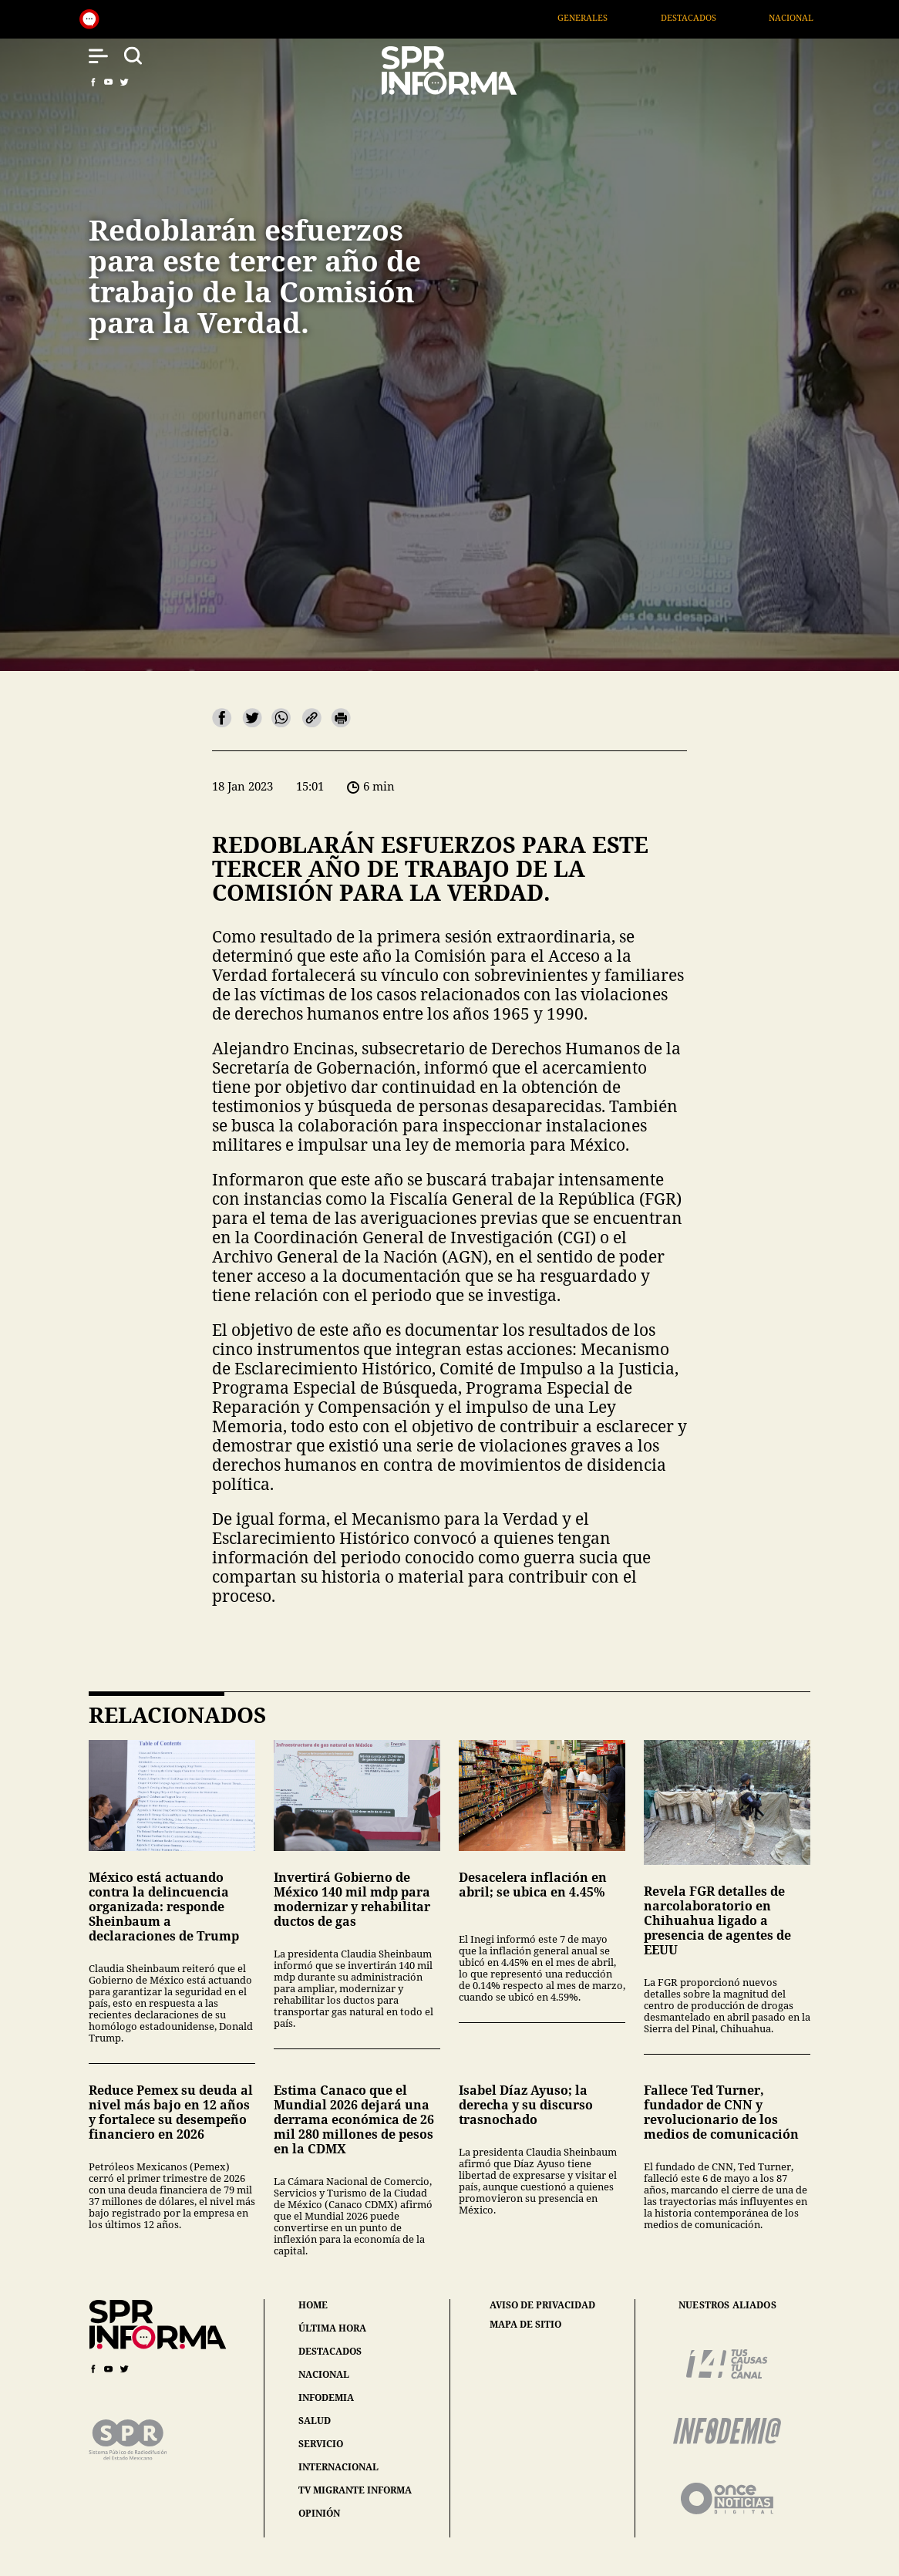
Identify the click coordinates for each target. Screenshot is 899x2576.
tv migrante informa (355, 2490)
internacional (338, 2466)
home (313, 2304)
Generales (611, 17)
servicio (320, 2443)
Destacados (716, 17)
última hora (332, 2328)
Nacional (818, 17)
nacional (323, 2374)
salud (314, 2420)
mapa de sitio (525, 2324)
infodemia (326, 2397)
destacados (330, 2351)
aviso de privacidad (542, 2305)
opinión (319, 2513)
